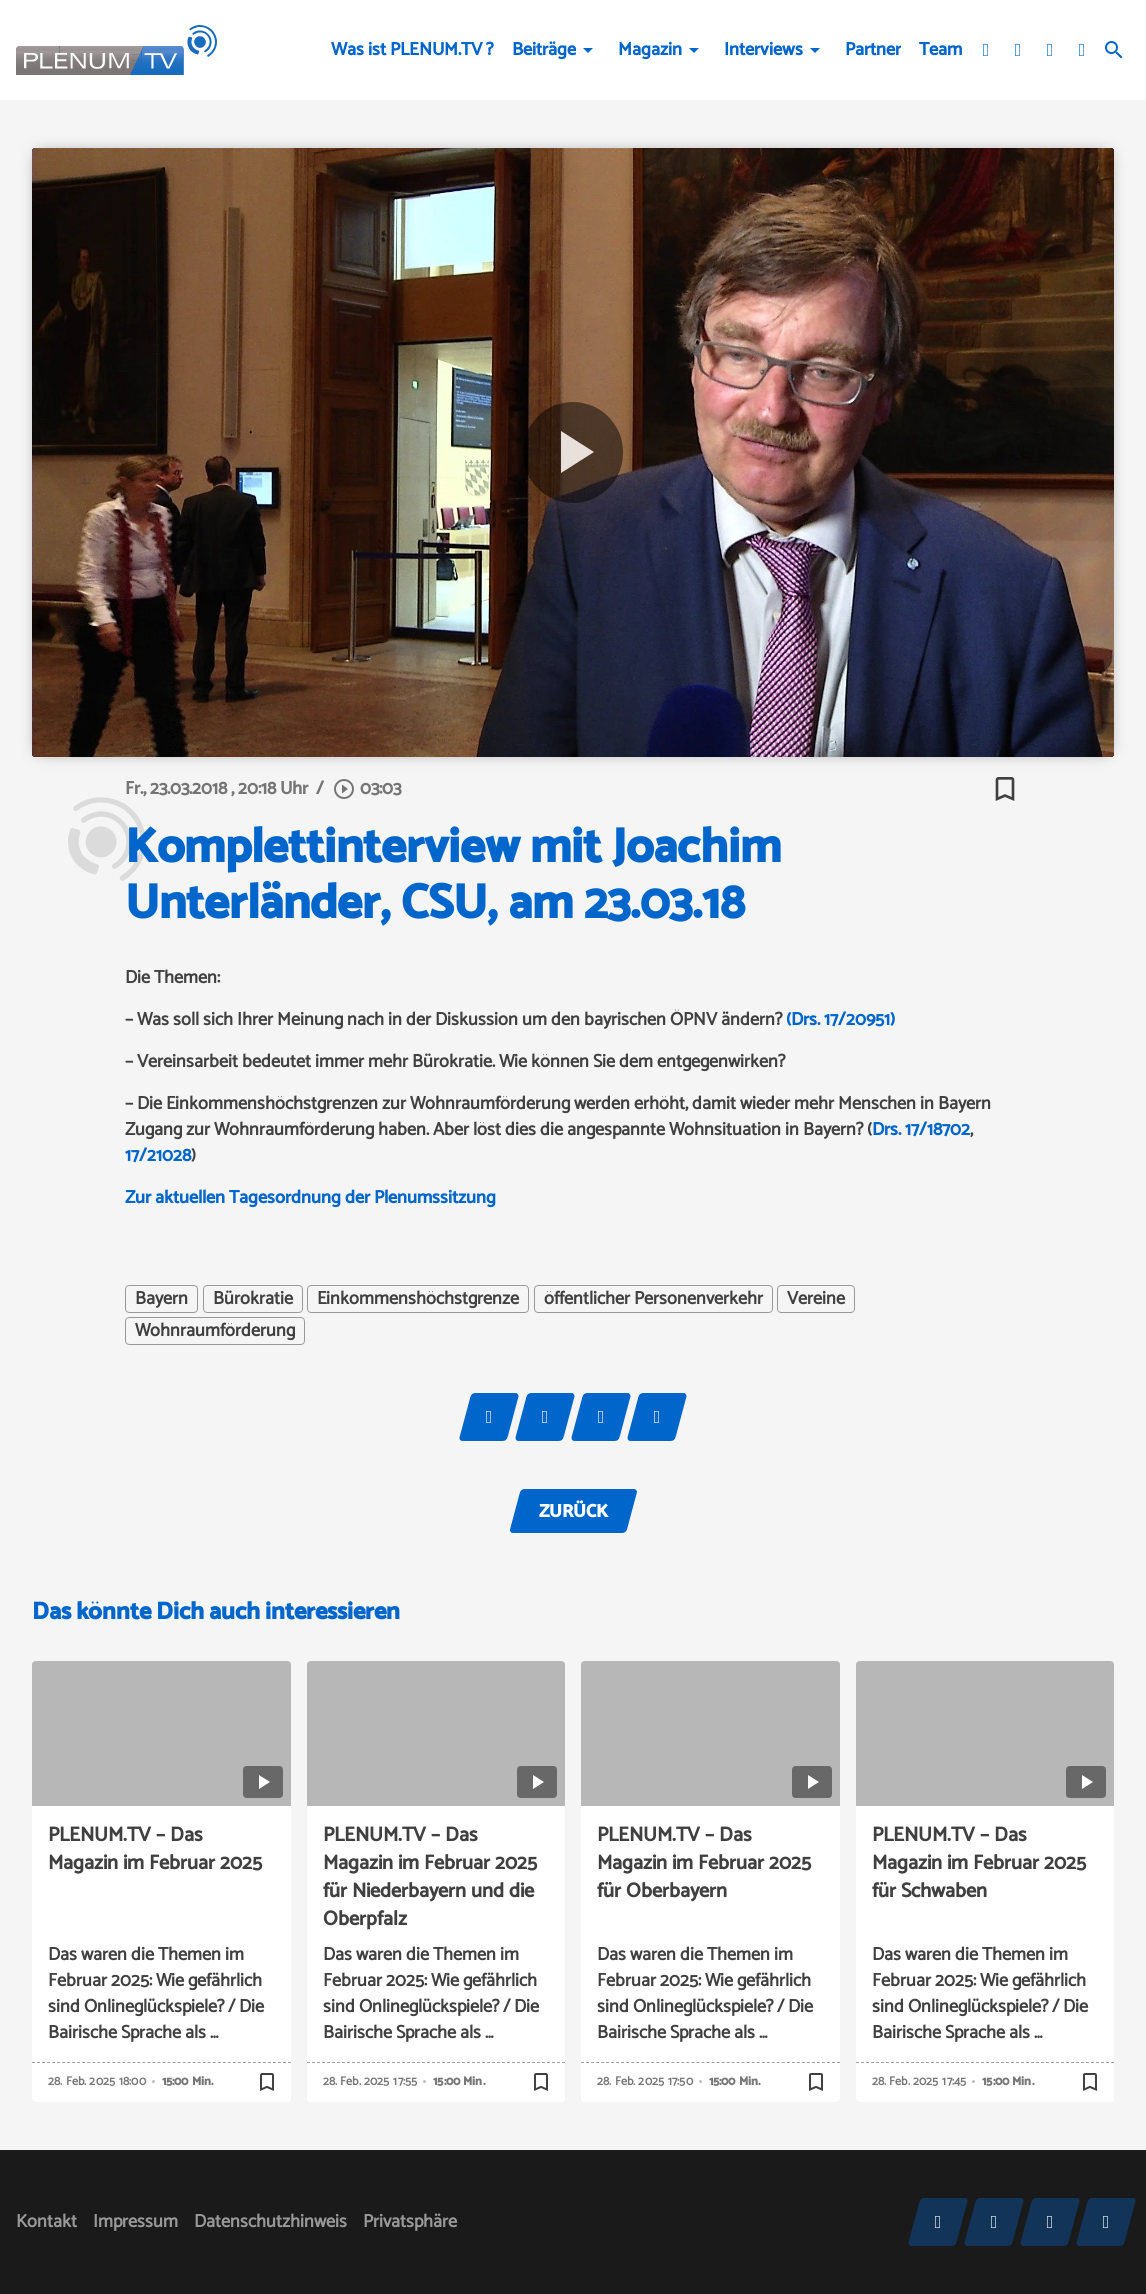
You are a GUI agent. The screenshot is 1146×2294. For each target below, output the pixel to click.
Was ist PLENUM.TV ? (412, 50)
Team (940, 50)
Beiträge (544, 50)
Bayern (161, 1299)
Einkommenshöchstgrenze (418, 1299)
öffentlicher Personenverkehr (653, 1299)
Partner (873, 50)
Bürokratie (253, 1299)
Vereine (816, 1299)
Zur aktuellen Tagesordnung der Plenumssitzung (310, 1198)
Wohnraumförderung (215, 1331)
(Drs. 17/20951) (840, 1020)
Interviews (763, 50)
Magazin (650, 50)
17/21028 (158, 1156)
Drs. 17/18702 (921, 1130)
